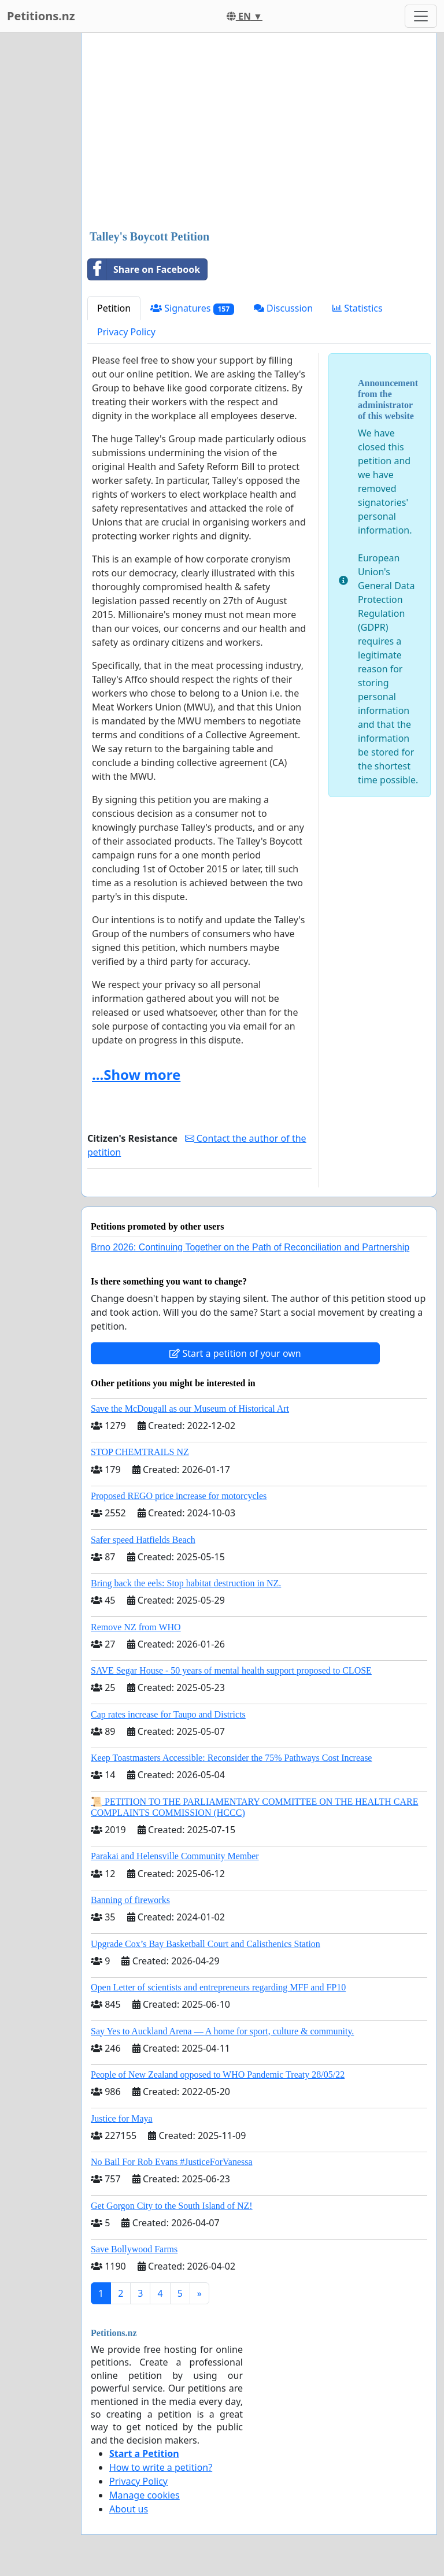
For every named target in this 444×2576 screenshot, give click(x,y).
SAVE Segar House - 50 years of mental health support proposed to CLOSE (231, 1670)
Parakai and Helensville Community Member (175, 1856)
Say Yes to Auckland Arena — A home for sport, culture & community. (222, 2031)
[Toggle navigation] (421, 16)
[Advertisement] (259, 132)
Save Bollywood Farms (134, 2249)
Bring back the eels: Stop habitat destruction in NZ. (186, 1583)
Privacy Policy (126, 331)
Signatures (192, 308)
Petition (114, 308)
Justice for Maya (122, 2118)
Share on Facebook (144, 269)
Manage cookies (144, 2495)
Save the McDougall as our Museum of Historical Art (190, 1408)
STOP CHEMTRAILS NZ (140, 1452)
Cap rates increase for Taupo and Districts (168, 1714)
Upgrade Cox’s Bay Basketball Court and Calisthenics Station (205, 1944)
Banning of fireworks (130, 1900)
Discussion (283, 308)
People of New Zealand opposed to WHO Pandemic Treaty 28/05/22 (218, 2074)
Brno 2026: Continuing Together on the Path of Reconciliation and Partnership (250, 1247)
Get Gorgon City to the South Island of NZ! (172, 2206)
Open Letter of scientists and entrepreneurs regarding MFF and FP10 (218, 1987)
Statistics (357, 308)
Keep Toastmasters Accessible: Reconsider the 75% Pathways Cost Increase (231, 1758)
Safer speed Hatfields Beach (143, 1540)
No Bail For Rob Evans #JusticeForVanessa (172, 2162)
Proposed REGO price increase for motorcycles (179, 1496)
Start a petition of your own (235, 1353)
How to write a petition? (160, 2467)
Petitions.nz (41, 16)
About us (128, 2509)
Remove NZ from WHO (136, 1627)
